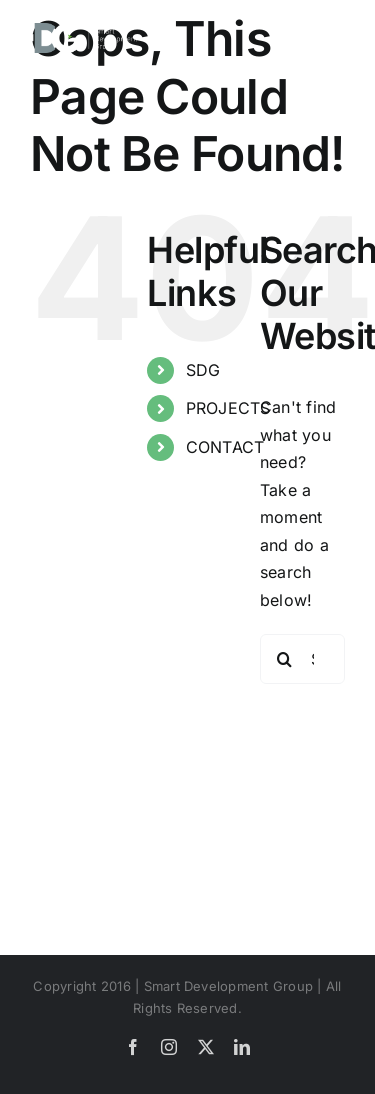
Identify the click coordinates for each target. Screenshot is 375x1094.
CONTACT (225, 447)
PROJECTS (228, 408)
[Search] (285, 659)
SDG (203, 370)
